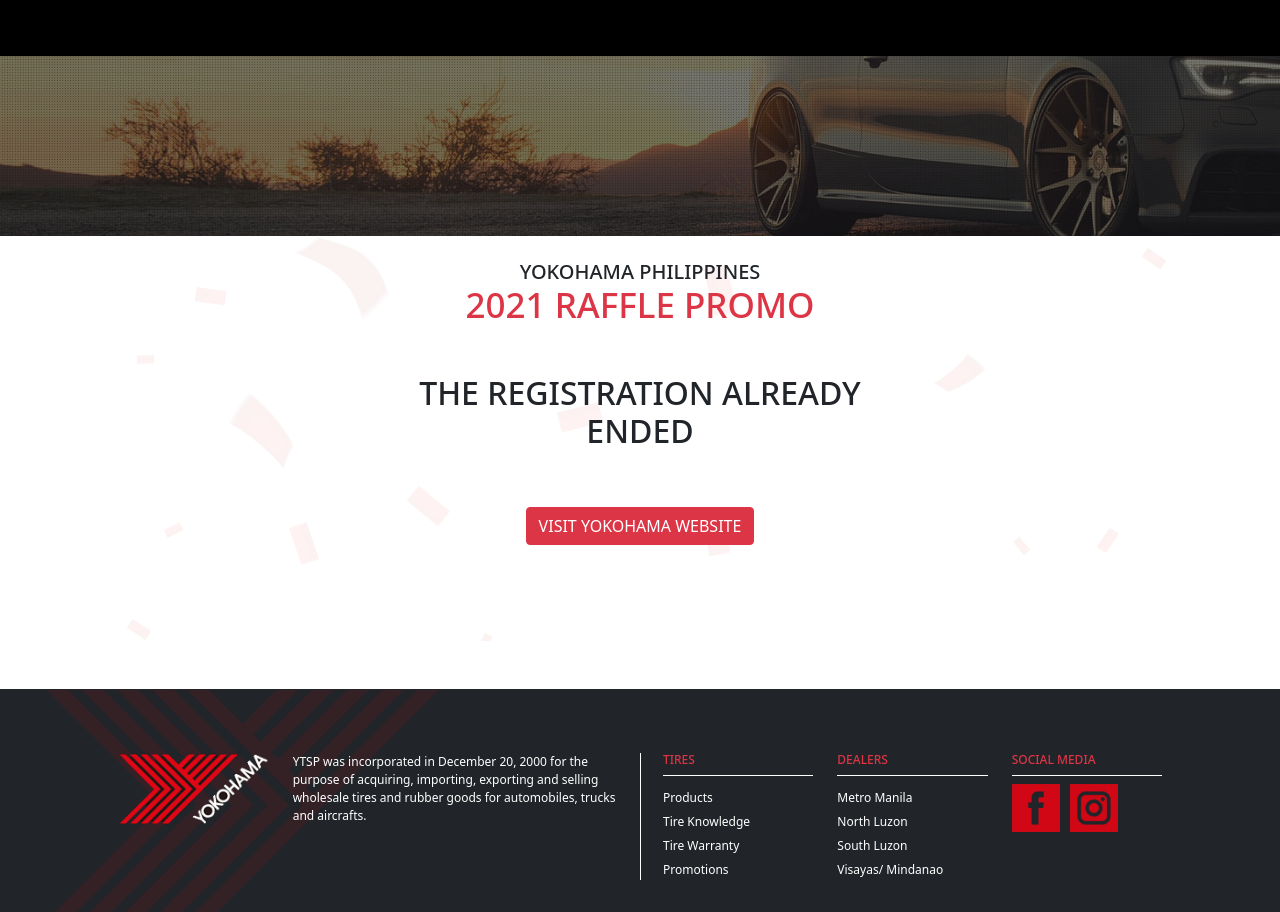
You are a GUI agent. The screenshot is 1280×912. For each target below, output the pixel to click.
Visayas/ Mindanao (890, 869)
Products (688, 797)
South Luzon (872, 845)
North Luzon (872, 821)
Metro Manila (874, 797)
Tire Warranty (701, 845)
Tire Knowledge (706, 821)
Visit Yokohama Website (640, 526)
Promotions (696, 869)
